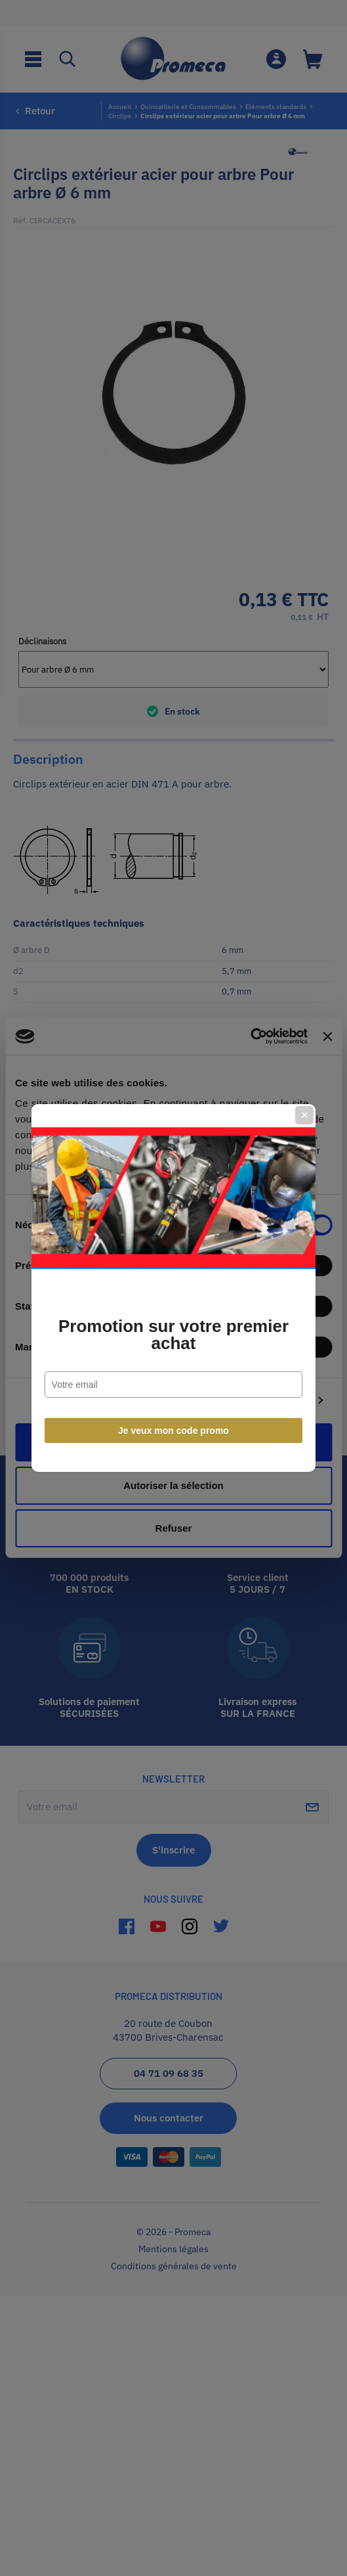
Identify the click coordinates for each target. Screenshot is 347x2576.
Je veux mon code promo (173, 1430)
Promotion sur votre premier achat (173, 1335)
